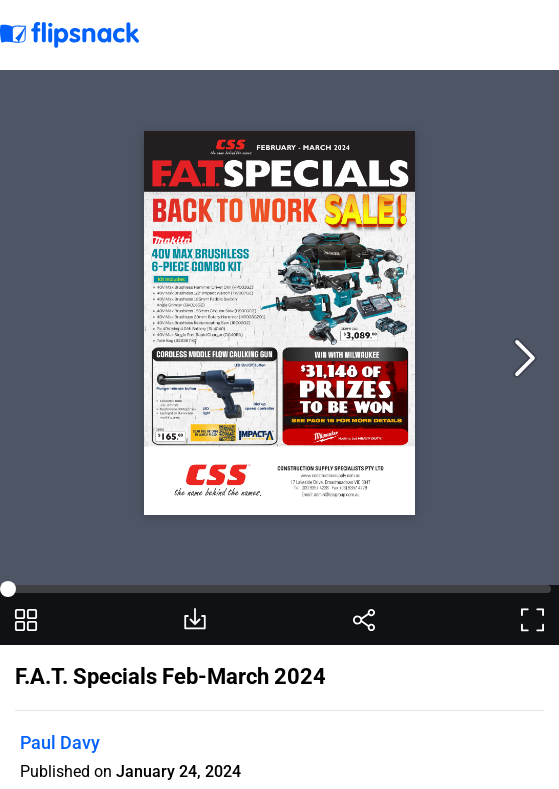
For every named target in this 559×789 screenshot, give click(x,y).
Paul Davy (60, 742)
